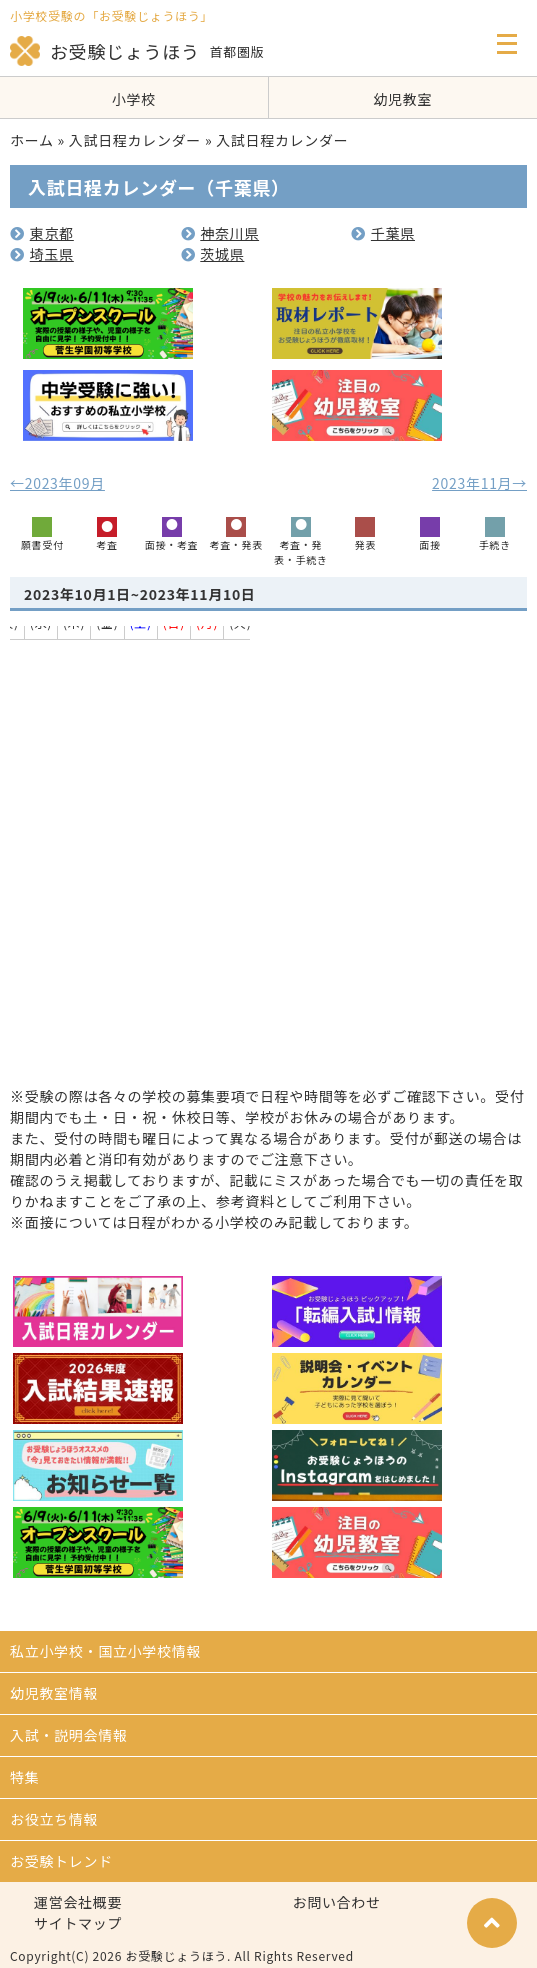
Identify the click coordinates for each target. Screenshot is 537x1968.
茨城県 (213, 254)
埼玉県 (42, 254)
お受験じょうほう (105, 51)
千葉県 (383, 233)
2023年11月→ (479, 483)
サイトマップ (78, 1923)
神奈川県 (220, 233)
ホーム (32, 140)
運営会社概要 (78, 1902)
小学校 (134, 99)
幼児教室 (402, 99)
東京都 (42, 233)
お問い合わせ (337, 1902)
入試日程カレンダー (135, 140)
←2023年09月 (57, 483)
